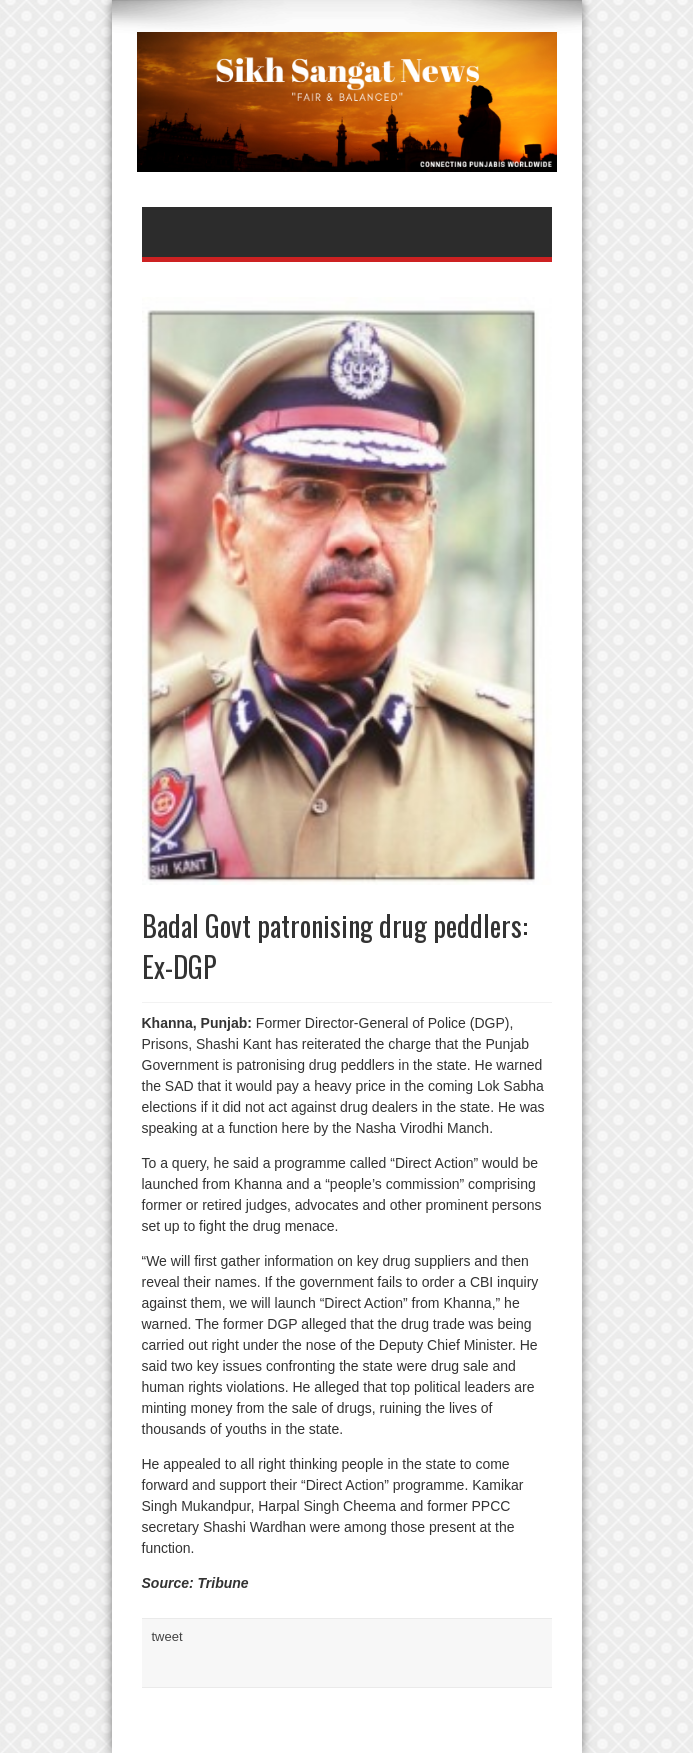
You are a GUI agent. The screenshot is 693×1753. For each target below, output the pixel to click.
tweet (167, 1636)
